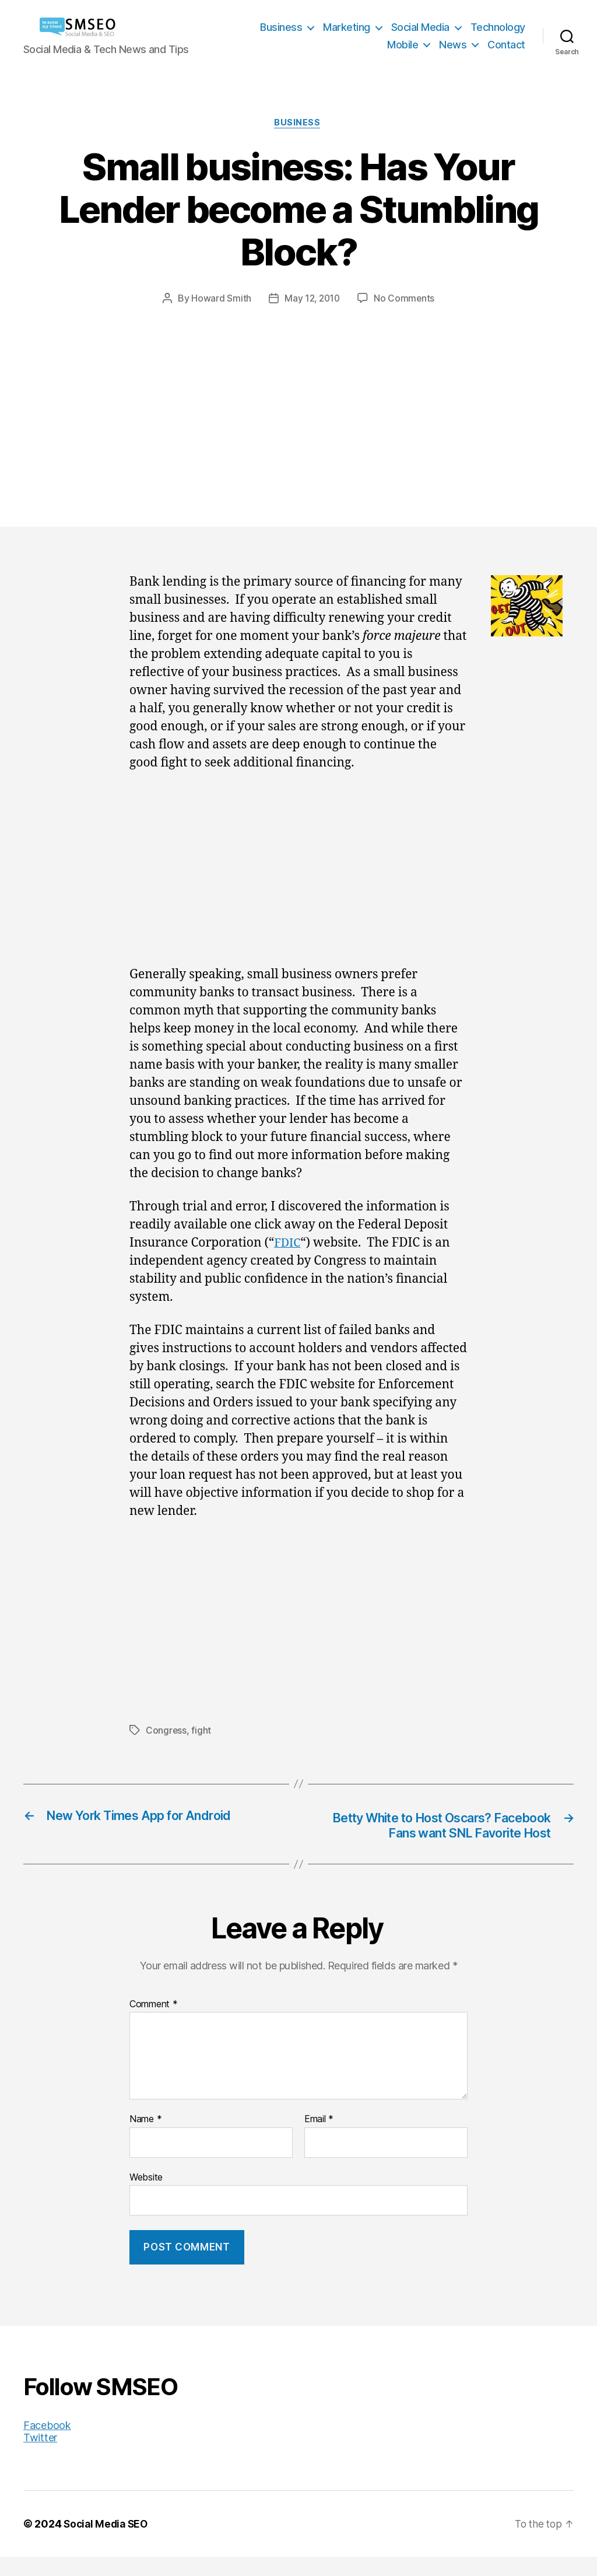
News (452, 44)
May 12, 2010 (312, 299)
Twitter (40, 2457)
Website (146, 2196)
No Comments (405, 299)
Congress (166, 1731)
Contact (506, 44)
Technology (497, 27)
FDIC (288, 1244)
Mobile (402, 44)
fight (202, 1731)
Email (318, 2138)
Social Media (420, 27)
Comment (153, 2023)
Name (145, 2138)
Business (281, 27)
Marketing (346, 27)
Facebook (47, 2444)
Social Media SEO (108, 2543)
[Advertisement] (298, 393)
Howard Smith (219, 299)
